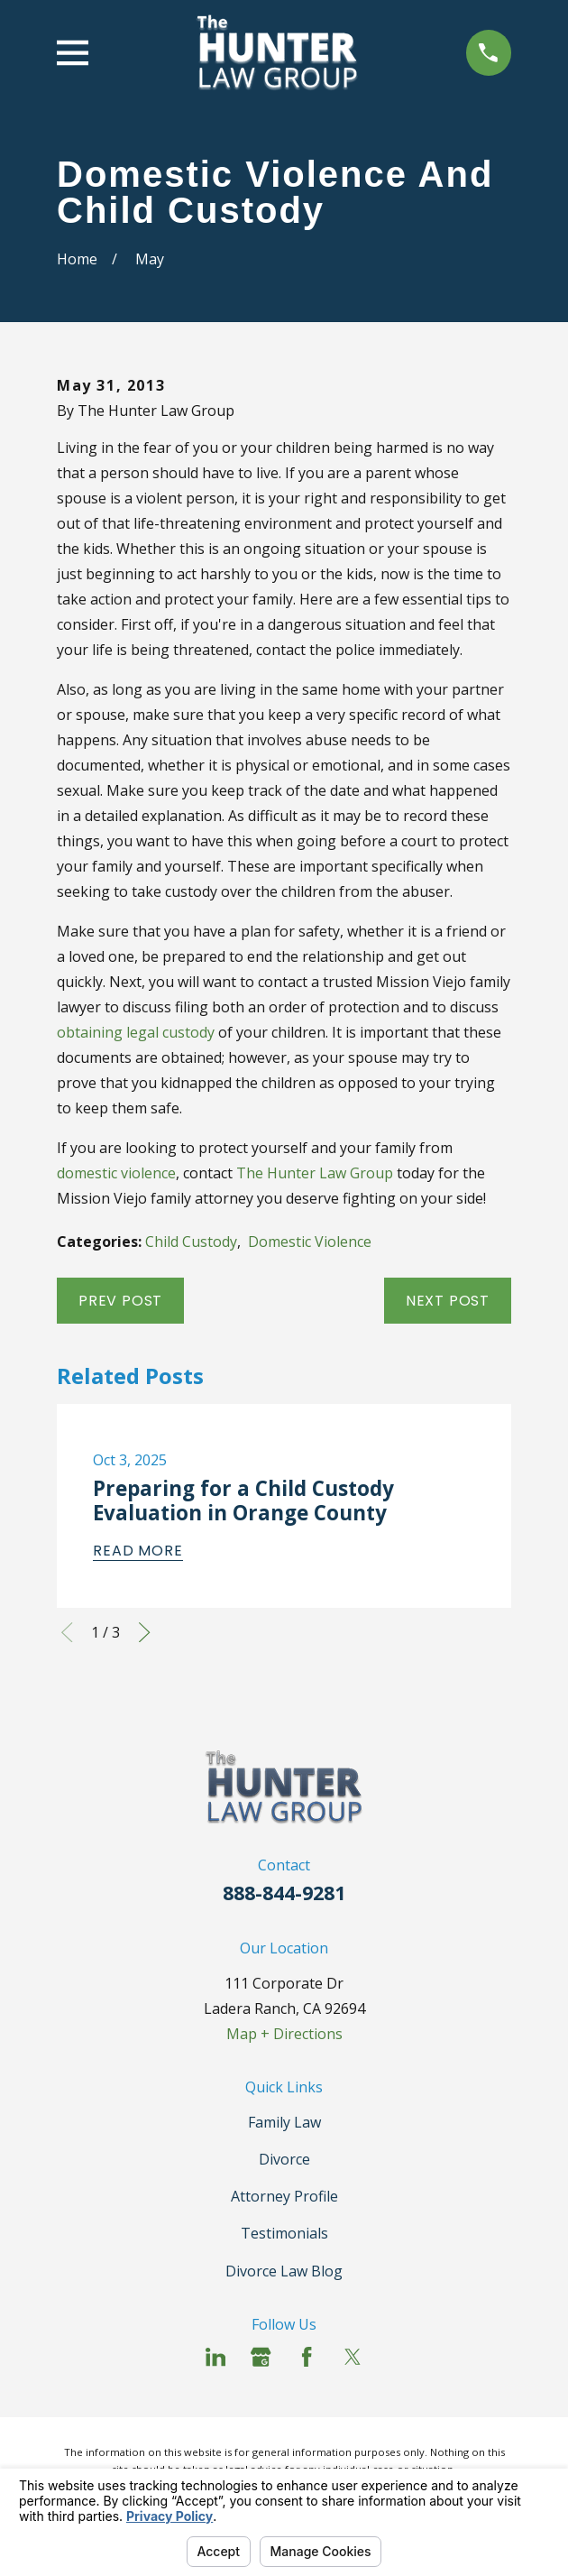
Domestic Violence (309, 1241)
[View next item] (144, 1632)
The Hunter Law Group (314, 1173)
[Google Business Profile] (260, 2357)
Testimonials (284, 2233)
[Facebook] (306, 2357)
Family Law (284, 2122)
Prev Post (120, 1300)
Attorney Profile (284, 2196)
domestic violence (116, 1173)
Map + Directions (284, 2034)
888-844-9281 (284, 1892)
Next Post (448, 1300)
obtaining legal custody (136, 1032)
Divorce (284, 2159)
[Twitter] (352, 2357)
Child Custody (191, 1241)
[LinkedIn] (215, 2357)
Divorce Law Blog (284, 2271)
